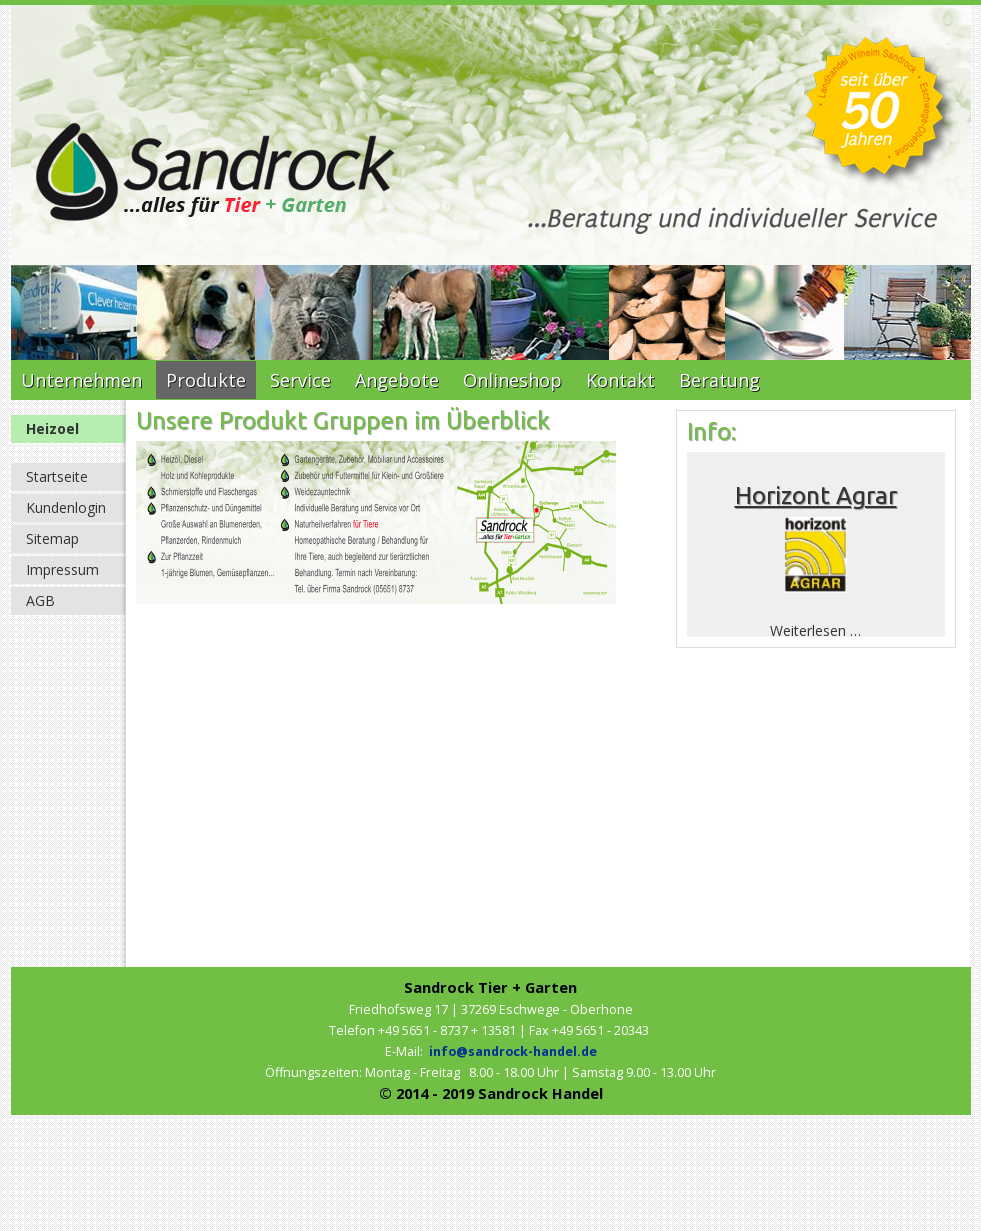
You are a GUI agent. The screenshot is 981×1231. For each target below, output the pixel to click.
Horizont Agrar (816, 495)
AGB (40, 600)
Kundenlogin (66, 507)
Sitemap (52, 538)
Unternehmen (81, 380)
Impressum (62, 569)
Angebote (397, 380)
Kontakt (620, 380)
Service (300, 380)
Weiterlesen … (815, 630)
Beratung (719, 380)
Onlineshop (512, 380)
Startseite (57, 476)
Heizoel (52, 428)
